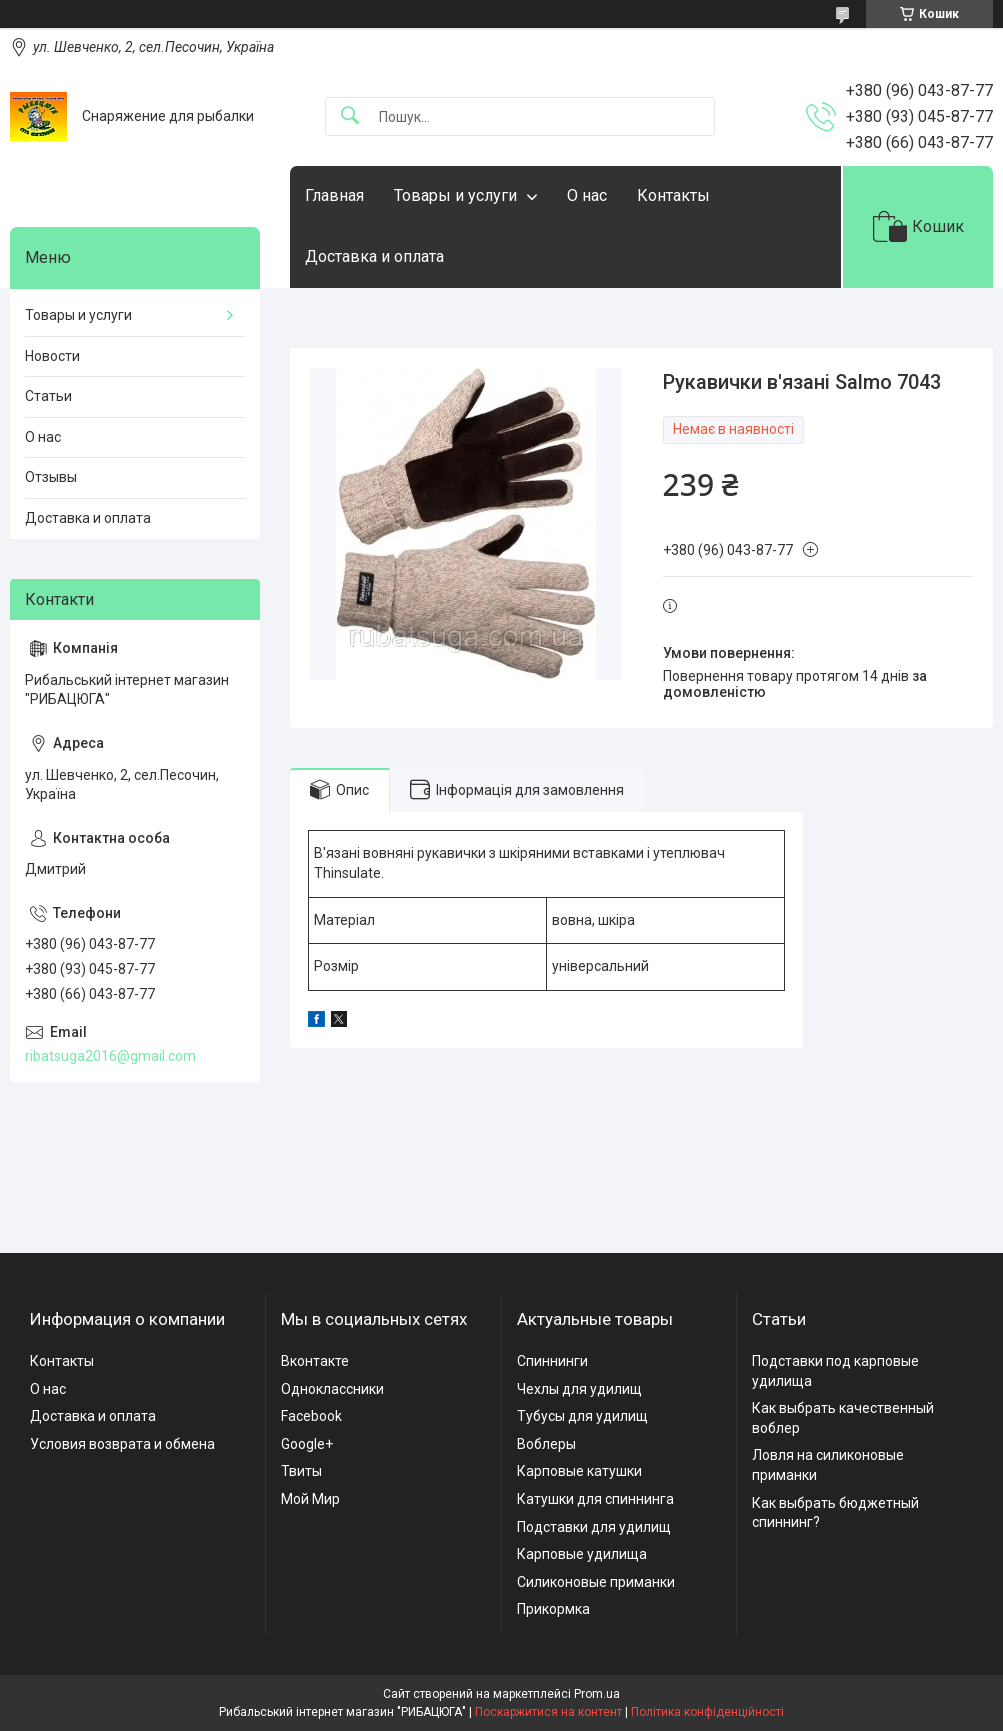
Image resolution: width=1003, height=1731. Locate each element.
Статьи (48, 396)
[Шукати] (350, 116)
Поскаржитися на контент (548, 1712)
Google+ (307, 1444)
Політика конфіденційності (707, 1712)
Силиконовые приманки (596, 1582)
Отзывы (51, 477)
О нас (587, 195)
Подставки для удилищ (594, 1527)
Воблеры (546, 1444)
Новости (52, 356)
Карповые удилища (582, 1554)
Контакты (673, 195)
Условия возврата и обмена (122, 1444)
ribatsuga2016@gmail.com (110, 1056)
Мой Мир (310, 1499)
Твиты (301, 1471)
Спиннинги (552, 1361)
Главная (334, 195)
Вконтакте (315, 1361)
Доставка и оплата (374, 256)
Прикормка (553, 1609)
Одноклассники (332, 1389)
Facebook (311, 1416)
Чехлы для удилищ (579, 1389)
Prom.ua (597, 1694)
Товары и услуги (455, 195)
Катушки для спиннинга (595, 1499)
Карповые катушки (579, 1471)
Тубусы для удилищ (582, 1416)
